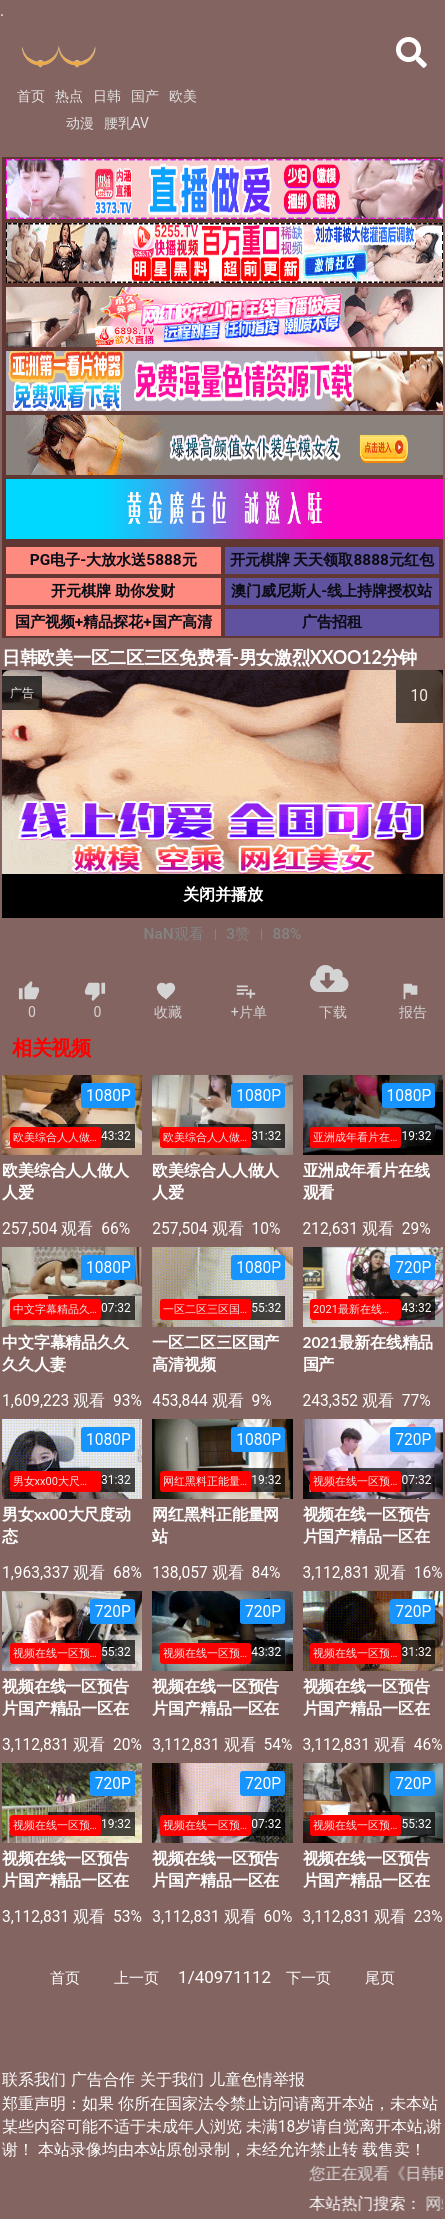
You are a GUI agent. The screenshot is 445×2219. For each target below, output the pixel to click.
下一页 (308, 1978)
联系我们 (34, 2080)
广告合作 (103, 2080)
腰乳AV (126, 123)
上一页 (136, 1978)
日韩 (107, 96)
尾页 (380, 1978)
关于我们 (172, 2080)
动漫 (80, 123)
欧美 (183, 96)
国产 (145, 96)
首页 (31, 96)
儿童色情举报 (257, 2080)
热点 (69, 96)
